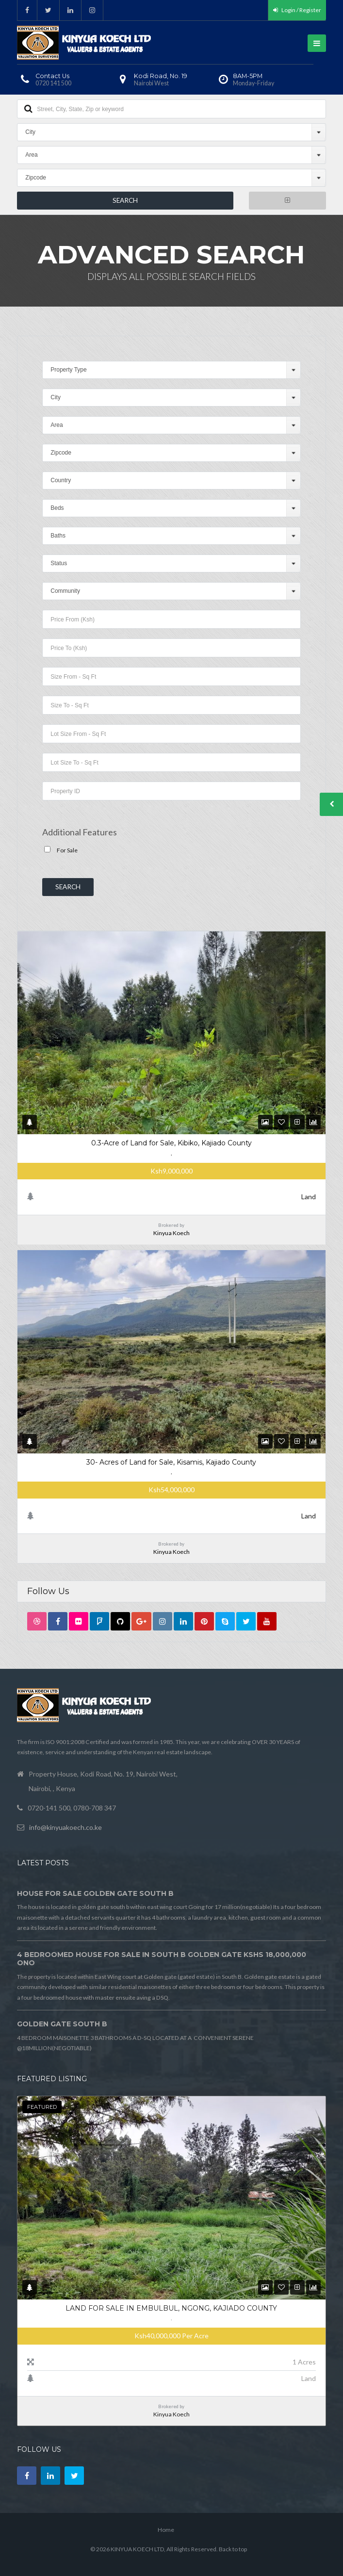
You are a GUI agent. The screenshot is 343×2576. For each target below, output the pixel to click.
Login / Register (297, 10)
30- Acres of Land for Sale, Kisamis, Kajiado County (171, 1462)
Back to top (233, 2549)
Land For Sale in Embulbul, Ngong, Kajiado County (171, 2308)
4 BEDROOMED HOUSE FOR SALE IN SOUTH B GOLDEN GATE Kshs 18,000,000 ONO (161, 1959)
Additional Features (79, 832)
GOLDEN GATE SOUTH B (62, 2024)
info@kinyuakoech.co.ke (65, 1827)
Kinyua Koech (171, 1233)
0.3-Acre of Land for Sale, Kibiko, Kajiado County (171, 1143)
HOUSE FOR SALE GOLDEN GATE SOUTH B (95, 1893)
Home (166, 2529)
